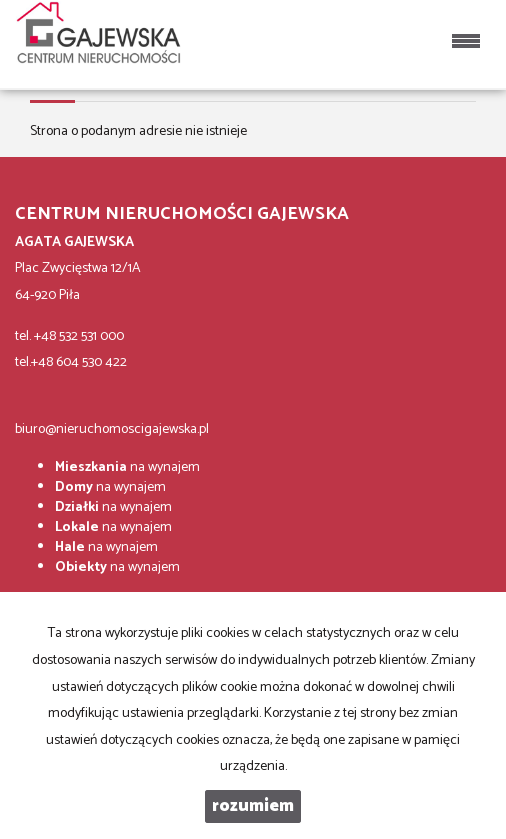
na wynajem (127, 467)
